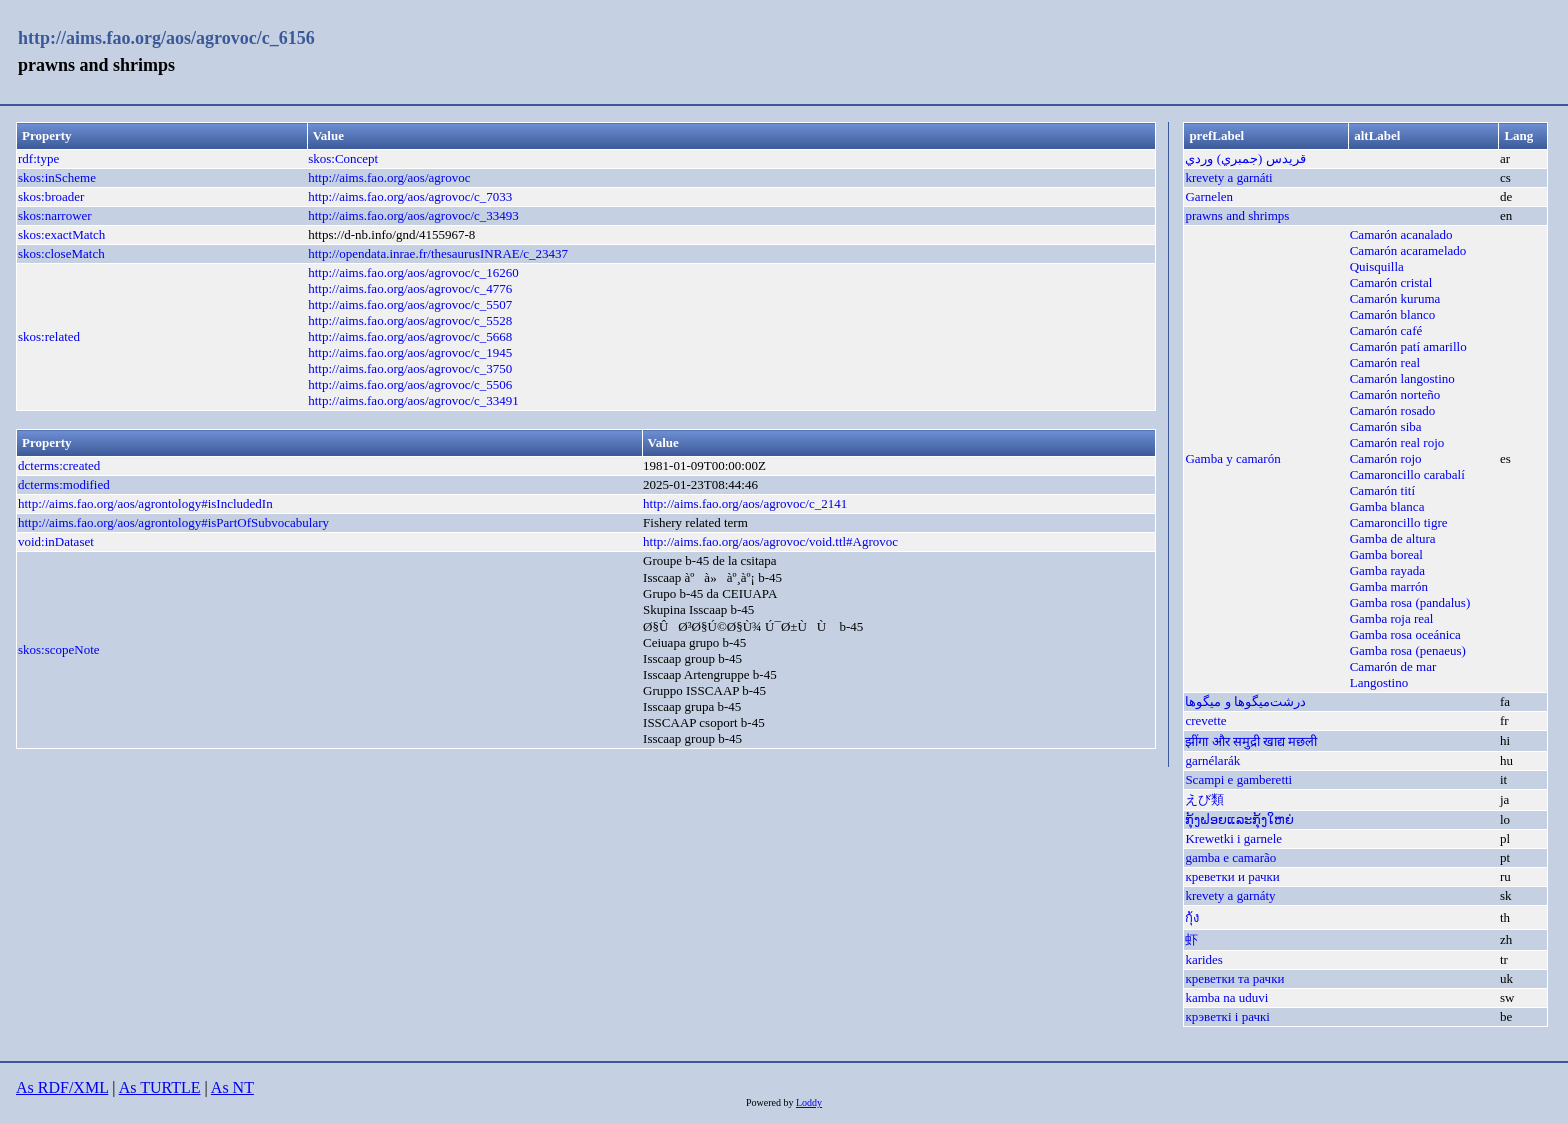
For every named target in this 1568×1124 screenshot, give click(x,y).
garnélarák (1212, 760)
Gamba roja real (1392, 618)
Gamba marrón (1389, 586)
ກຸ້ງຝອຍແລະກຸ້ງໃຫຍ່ (1239, 819)
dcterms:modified (64, 484)
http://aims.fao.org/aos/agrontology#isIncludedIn (145, 503)
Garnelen (1209, 196)
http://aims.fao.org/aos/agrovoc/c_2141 (745, 503)
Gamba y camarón (1232, 458)
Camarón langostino (1402, 378)
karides (1204, 959)
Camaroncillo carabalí (1407, 474)
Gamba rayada (1387, 570)
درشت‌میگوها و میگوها (1245, 701)
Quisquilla (1377, 266)
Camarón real (1385, 362)
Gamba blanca (1387, 506)
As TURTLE (160, 1087)
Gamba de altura (1393, 538)
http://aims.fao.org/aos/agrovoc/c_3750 (410, 368)
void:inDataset (56, 541)
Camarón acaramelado (1408, 250)
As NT (232, 1087)
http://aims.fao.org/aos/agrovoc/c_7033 (410, 196)
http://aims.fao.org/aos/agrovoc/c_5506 (410, 384)
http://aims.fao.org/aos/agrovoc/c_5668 (410, 336)
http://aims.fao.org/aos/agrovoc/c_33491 (413, 400)
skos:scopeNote (59, 649)
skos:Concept (343, 158)
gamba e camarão (1230, 857)
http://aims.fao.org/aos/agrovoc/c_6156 (166, 38)
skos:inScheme (57, 177)
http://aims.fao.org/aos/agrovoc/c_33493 (413, 215)
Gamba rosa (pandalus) (1410, 602)
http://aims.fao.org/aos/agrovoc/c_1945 (410, 352)
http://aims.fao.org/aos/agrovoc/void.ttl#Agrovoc (770, 541)
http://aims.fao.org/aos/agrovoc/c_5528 (410, 320)
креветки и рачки (1232, 876)
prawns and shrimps (1237, 215)
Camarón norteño (1395, 394)
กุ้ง (1192, 917)
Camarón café (1386, 330)
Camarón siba (1386, 426)
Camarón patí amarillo (1408, 346)
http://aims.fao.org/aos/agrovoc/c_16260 (413, 272)
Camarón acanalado (1401, 234)
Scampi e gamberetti (1238, 779)
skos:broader (51, 196)
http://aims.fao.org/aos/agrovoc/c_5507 (410, 304)
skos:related (49, 336)
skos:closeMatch (61, 253)
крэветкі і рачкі (1227, 1016)
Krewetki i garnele (1233, 838)
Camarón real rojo (1397, 442)
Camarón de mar (1393, 666)
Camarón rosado (1393, 410)
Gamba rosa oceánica (1405, 634)
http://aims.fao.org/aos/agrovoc (389, 177)
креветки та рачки (1234, 978)
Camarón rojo (1386, 458)
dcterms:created (59, 465)
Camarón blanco (1393, 314)
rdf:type (38, 158)
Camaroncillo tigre (1399, 522)
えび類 (1204, 799)
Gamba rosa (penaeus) (1408, 650)
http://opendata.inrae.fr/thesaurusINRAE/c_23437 (438, 253)
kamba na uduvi (1226, 997)
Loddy (809, 1102)
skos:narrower (55, 215)
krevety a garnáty (1230, 895)
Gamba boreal (1386, 554)
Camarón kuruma (1395, 298)
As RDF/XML (62, 1087)
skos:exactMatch (61, 234)
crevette (1205, 720)
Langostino (1379, 682)
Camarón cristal (1391, 282)
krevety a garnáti (1228, 177)
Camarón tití (1382, 490)
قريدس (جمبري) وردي (1245, 158)
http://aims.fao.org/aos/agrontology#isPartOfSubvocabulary (173, 522)
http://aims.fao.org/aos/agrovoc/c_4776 (410, 288)
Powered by (771, 1102)
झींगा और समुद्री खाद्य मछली (1251, 741)
